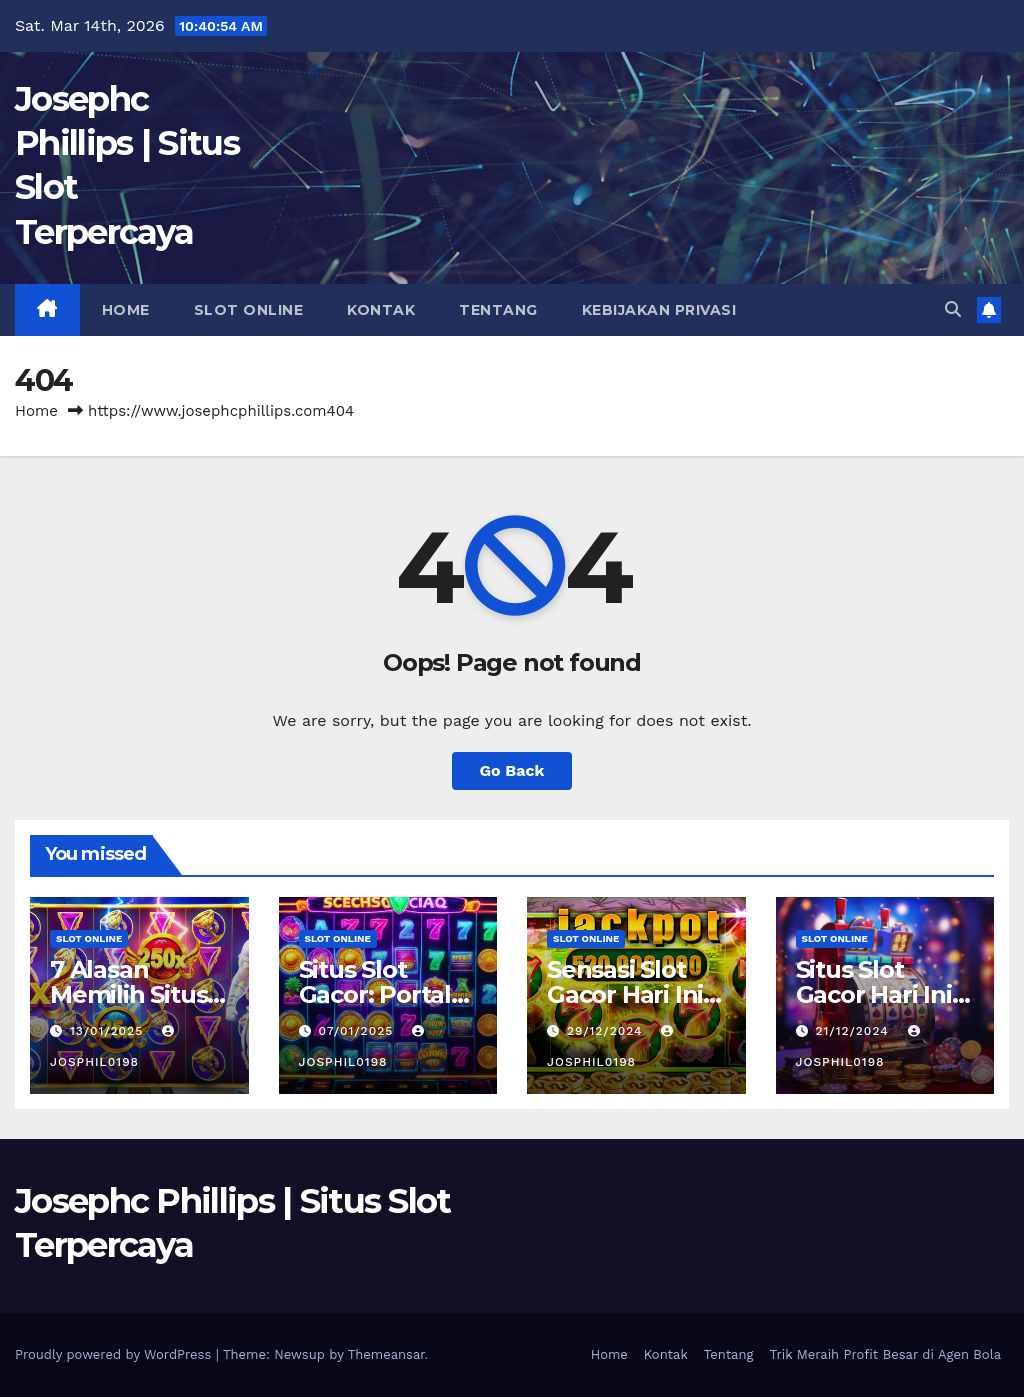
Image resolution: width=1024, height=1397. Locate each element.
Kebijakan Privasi (659, 310)
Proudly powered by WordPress (115, 1354)
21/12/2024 (854, 1031)
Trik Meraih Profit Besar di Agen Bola (885, 1354)
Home (126, 310)
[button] (953, 309)
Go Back (512, 770)
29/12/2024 (607, 1031)
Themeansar (386, 1354)
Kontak (381, 310)
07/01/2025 (358, 1031)
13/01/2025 (109, 1031)
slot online (249, 310)
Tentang (498, 310)
